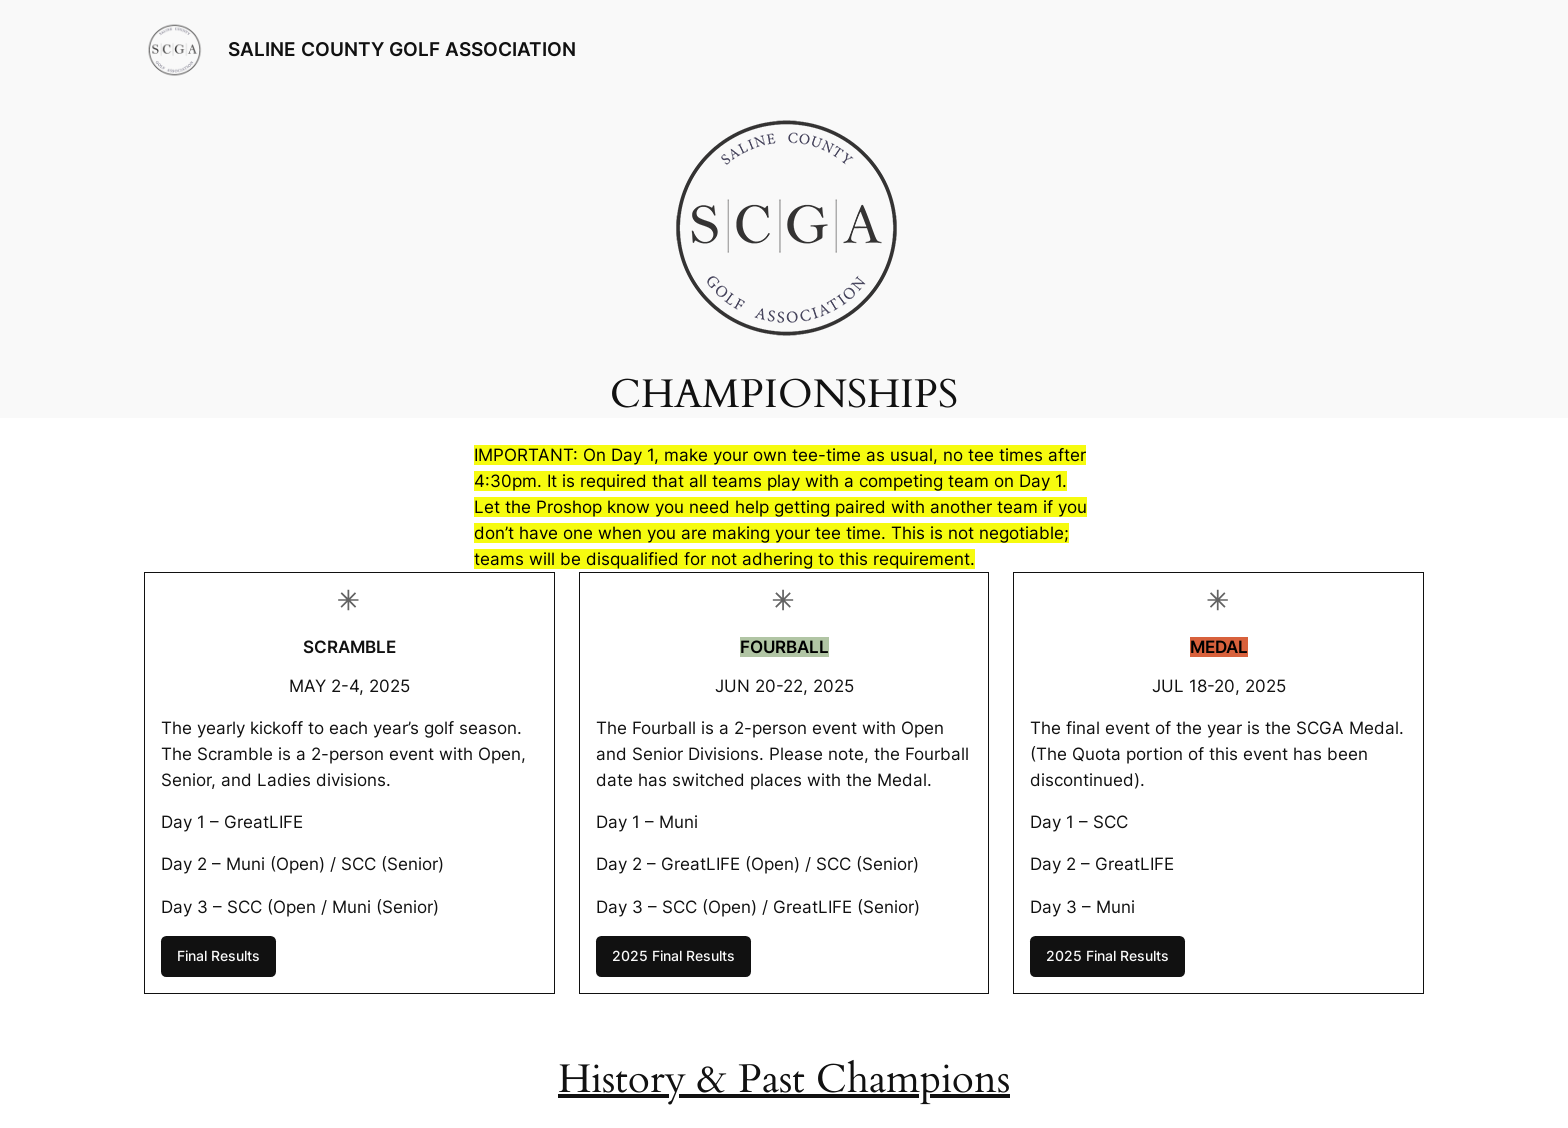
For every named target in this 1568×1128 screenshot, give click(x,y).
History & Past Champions (784, 1079)
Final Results (218, 955)
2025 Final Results (673, 955)
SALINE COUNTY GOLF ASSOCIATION (402, 49)
